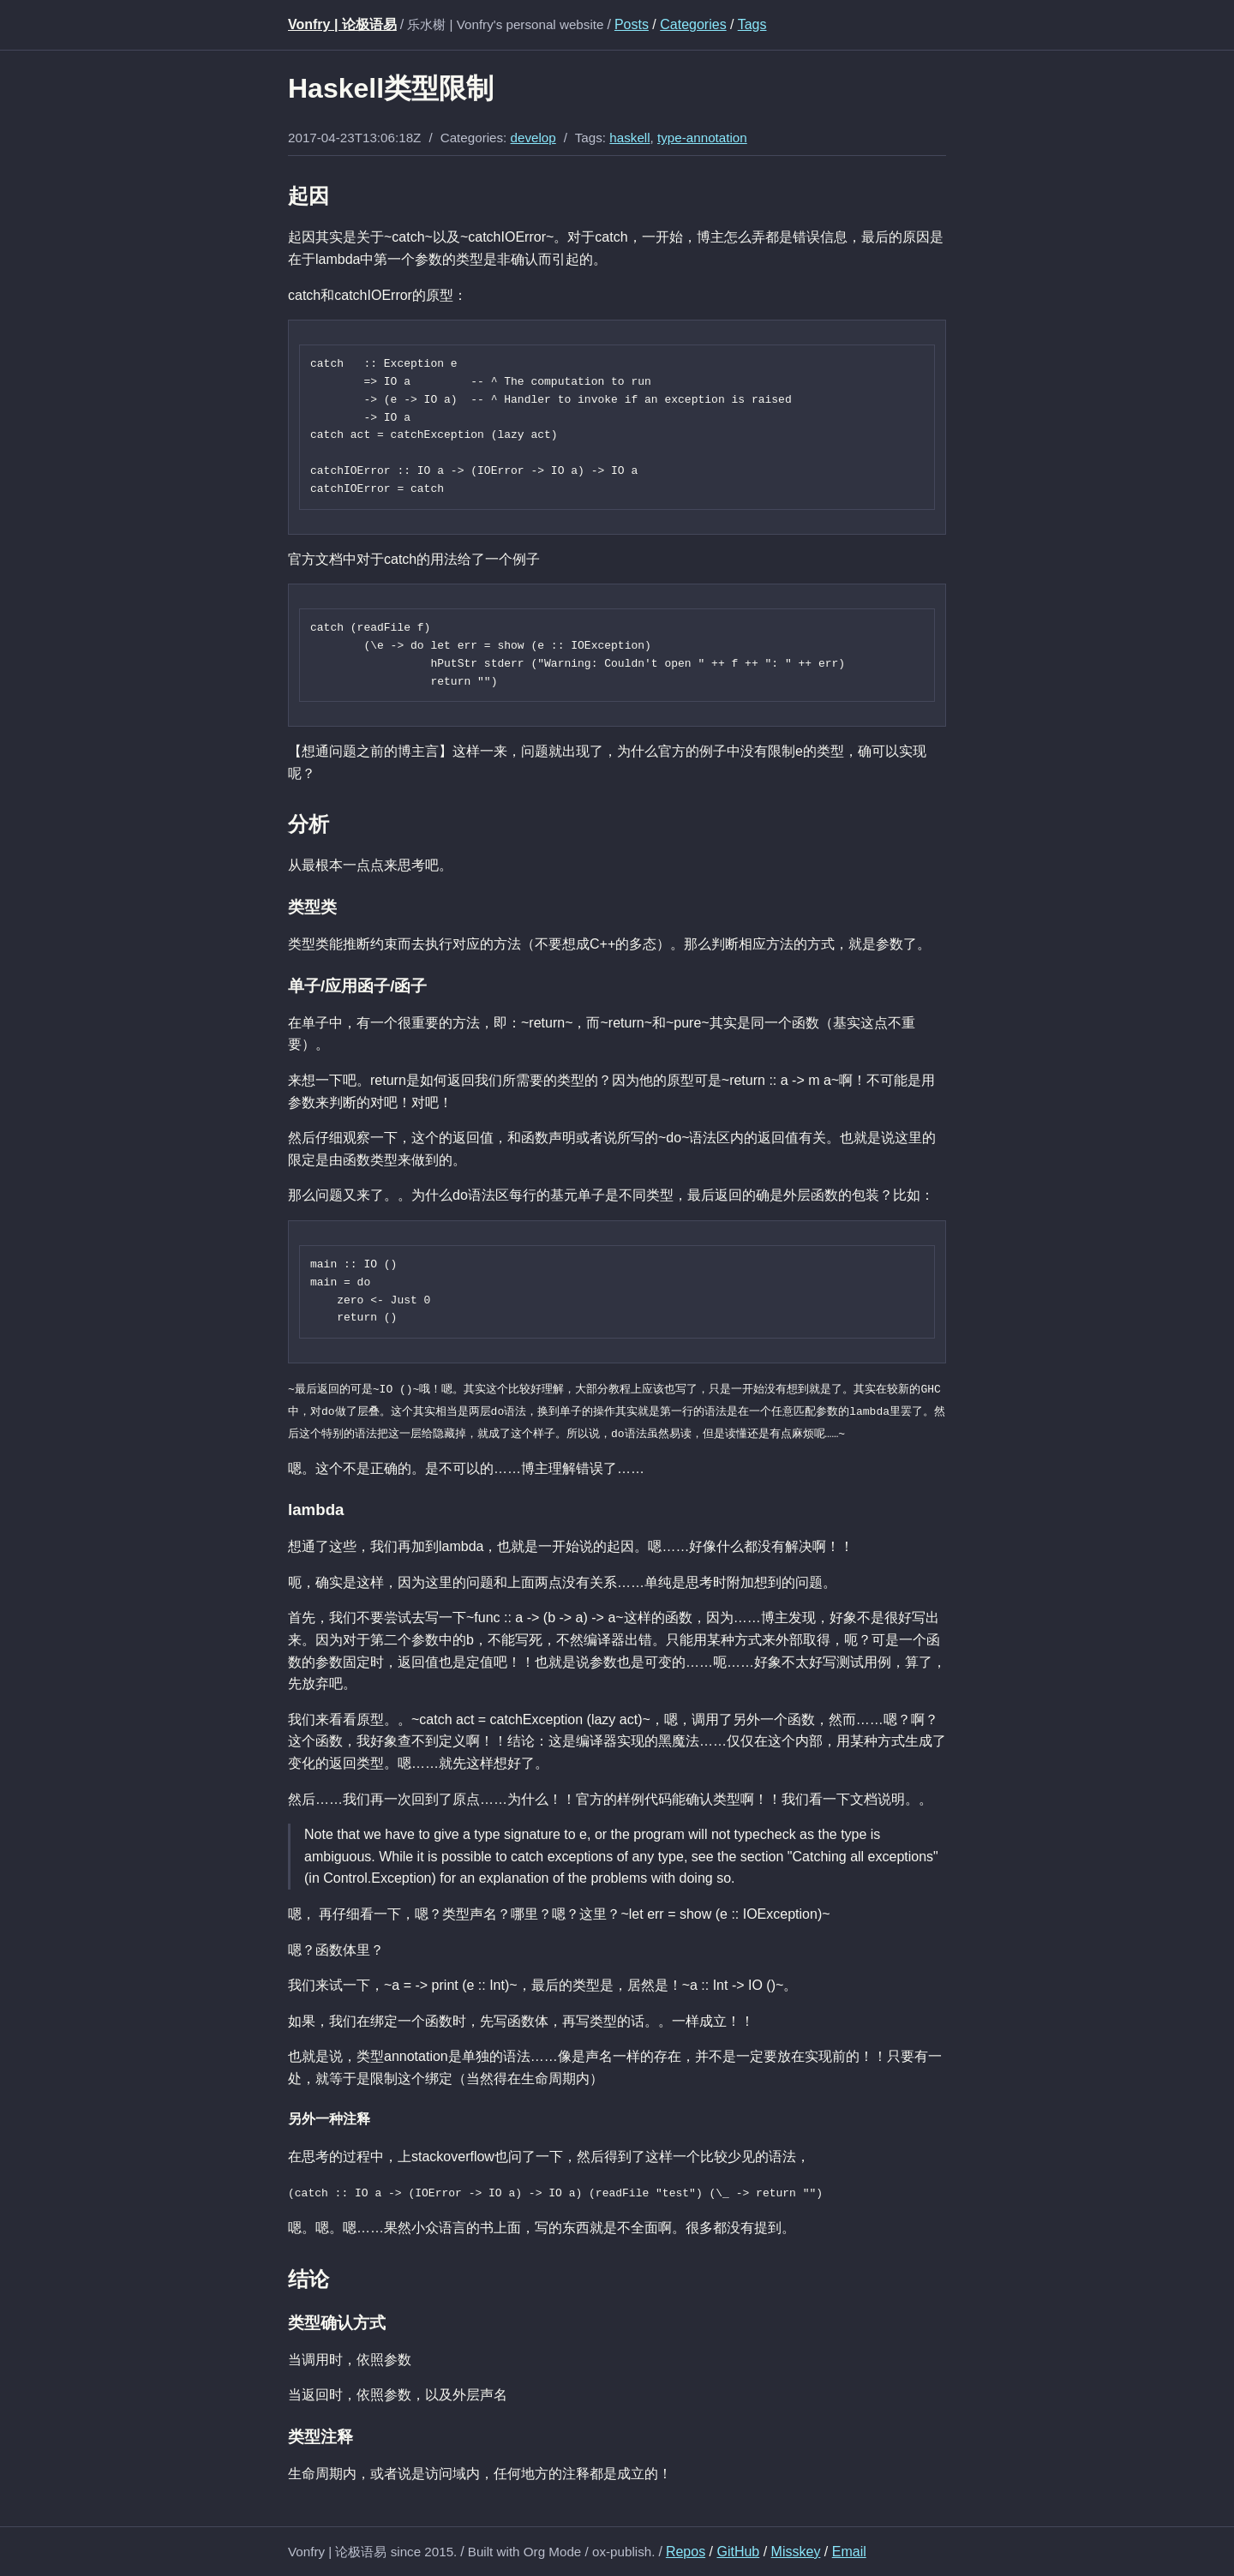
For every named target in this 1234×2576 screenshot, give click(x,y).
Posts (631, 24)
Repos (685, 2550)
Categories (693, 24)
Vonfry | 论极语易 (342, 24)
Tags (752, 24)
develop (533, 137)
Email (849, 2550)
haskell (629, 137)
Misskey (796, 2550)
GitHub (737, 2550)
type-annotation (702, 137)
